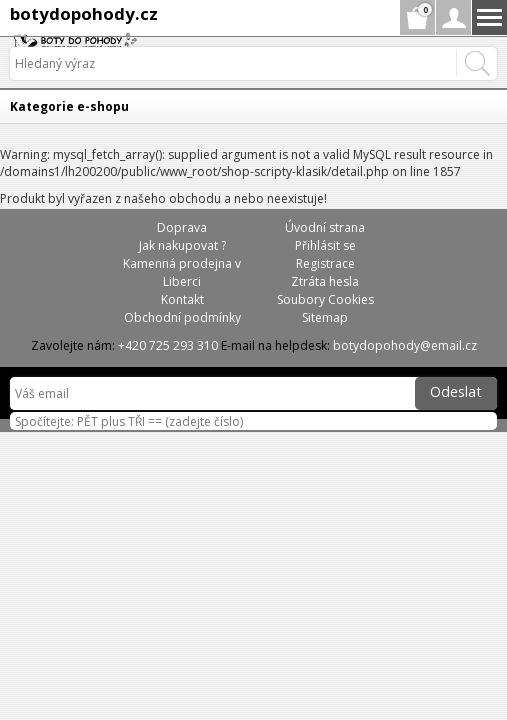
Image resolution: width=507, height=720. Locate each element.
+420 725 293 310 (168, 345)
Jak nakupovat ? (182, 245)
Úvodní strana (325, 227)
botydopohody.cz (84, 13)
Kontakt (182, 299)
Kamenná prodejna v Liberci (182, 272)
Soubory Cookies (325, 299)
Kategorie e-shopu (69, 106)
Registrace (325, 263)
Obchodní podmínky (182, 317)
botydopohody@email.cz (405, 345)
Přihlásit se (325, 245)
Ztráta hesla (325, 281)
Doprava (182, 227)
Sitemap (325, 317)
